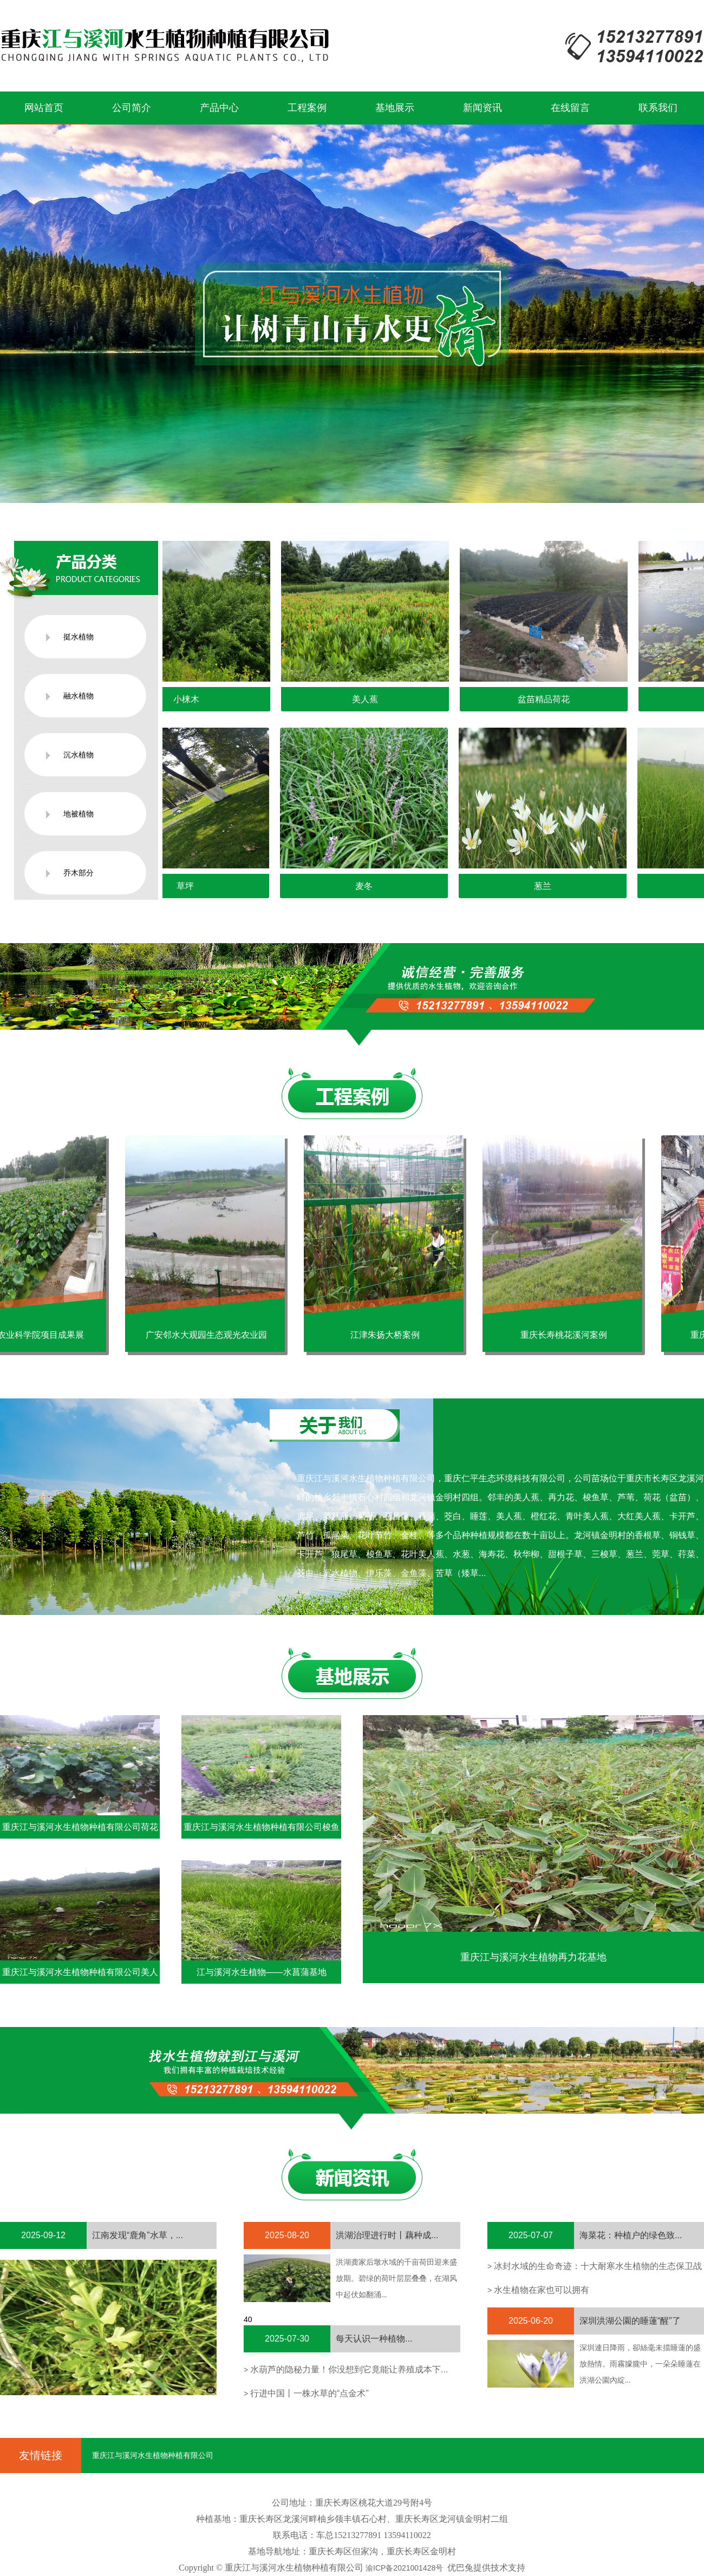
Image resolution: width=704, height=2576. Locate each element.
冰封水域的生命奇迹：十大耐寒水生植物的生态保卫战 (598, 2266)
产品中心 (219, 107)
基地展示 (394, 107)
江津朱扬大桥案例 (390, 1334)
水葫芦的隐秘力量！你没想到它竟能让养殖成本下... (349, 2369)
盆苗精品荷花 (550, 699)
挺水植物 (78, 636)
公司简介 (131, 107)
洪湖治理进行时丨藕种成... (387, 2235)
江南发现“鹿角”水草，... (137, 2235)
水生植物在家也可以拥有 (541, 2289)
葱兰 (549, 886)
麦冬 (370, 886)
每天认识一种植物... (374, 2338)
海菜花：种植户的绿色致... (630, 2235)
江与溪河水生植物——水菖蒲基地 (262, 1972)
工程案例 (307, 107)
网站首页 (43, 107)
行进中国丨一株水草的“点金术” (309, 2393)
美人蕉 (371, 699)
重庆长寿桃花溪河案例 (569, 1334)
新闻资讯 (482, 107)
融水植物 (78, 695)
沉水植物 (78, 754)
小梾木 (192, 699)
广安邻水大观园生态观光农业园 (211, 1334)
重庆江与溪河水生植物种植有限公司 (152, 2455)
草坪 (191, 886)
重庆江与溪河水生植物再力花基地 (533, 1957)
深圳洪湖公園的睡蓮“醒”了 (630, 2320)
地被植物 (78, 813)
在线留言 (570, 107)
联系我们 (657, 107)
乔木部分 (78, 872)
